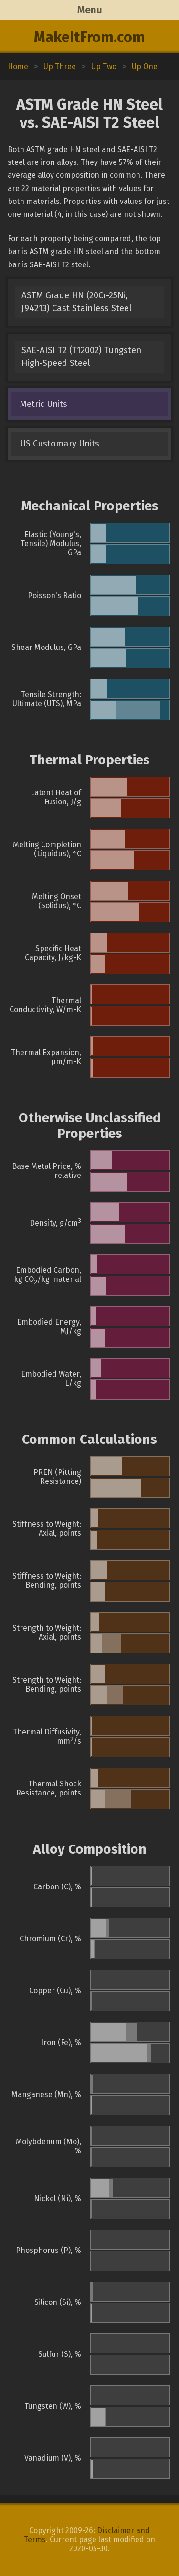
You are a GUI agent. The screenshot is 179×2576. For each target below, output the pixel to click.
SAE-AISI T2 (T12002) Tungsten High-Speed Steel (81, 356)
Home (18, 66)
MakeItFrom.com (89, 37)
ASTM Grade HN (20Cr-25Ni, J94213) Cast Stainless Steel (76, 302)
